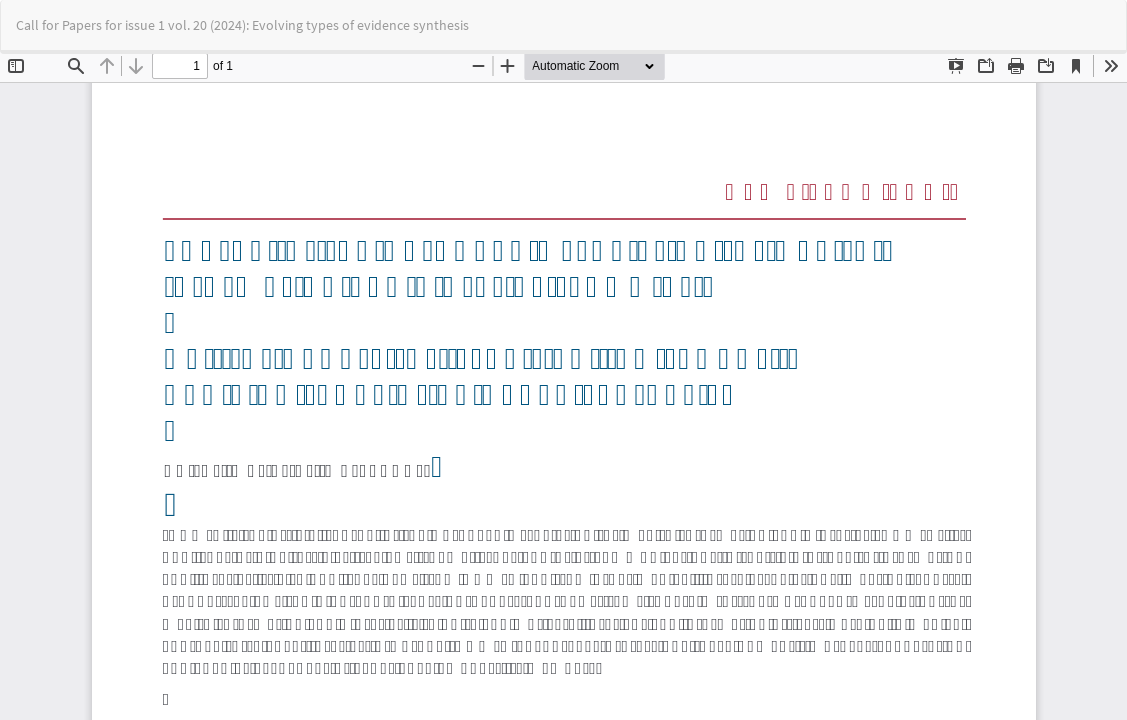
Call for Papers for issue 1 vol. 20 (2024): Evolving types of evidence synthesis (242, 25)
